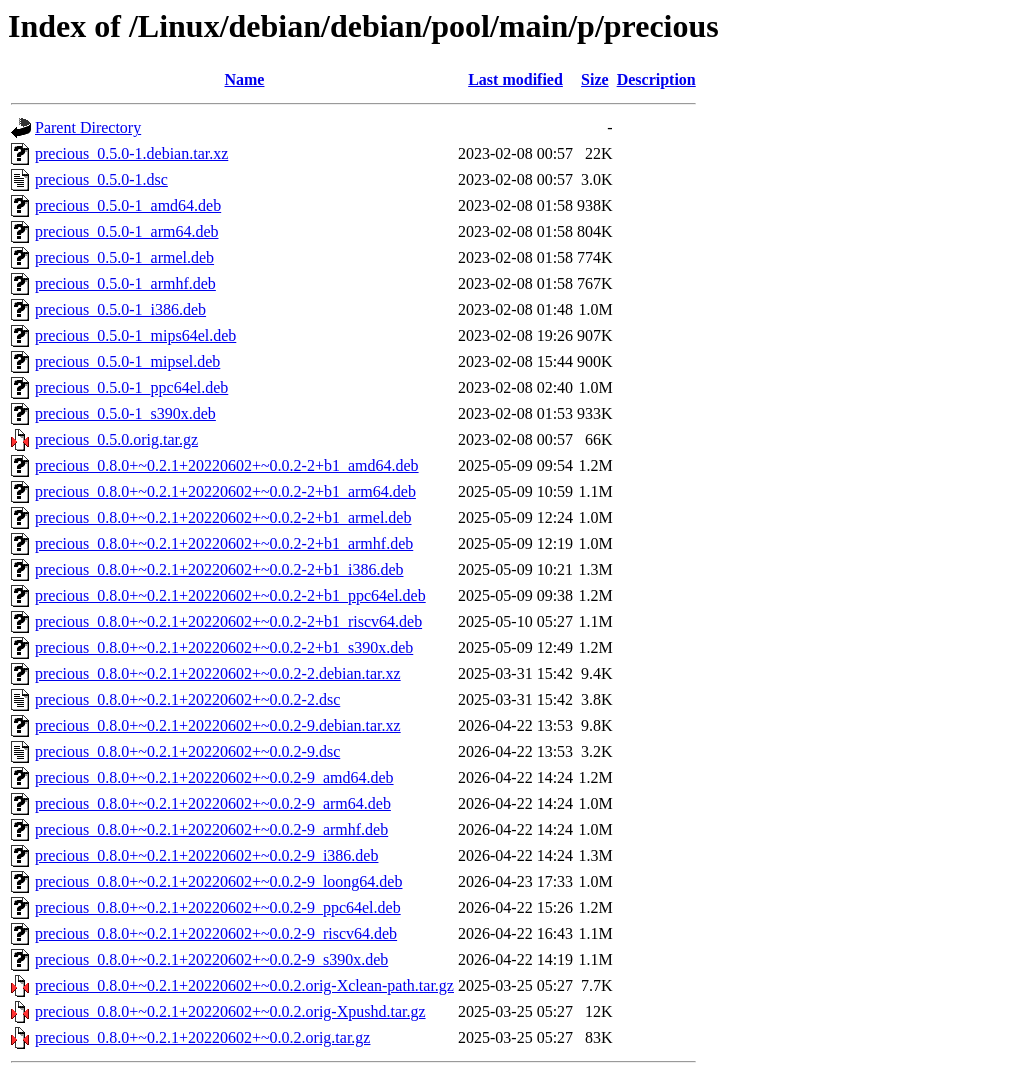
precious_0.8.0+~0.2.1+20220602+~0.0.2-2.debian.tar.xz (218, 673)
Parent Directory (88, 127)
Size (595, 79)
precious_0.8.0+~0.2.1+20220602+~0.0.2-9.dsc (187, 751)
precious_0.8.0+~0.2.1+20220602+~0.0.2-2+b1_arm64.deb (225, 491)
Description (656, 79)
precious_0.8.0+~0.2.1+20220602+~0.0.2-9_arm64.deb (213, 803)
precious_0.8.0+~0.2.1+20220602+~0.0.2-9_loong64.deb (218, 881)
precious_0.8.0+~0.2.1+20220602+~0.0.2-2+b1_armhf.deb (224, 543)
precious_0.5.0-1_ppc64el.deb (131, 387)
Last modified (515, 79)
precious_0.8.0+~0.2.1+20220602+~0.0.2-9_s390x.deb (211, 959)
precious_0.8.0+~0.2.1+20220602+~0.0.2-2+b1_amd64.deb (227, 465)
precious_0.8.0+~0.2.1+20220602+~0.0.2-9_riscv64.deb (216, 933)
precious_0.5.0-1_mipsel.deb (127, 361)
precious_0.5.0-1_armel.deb (124, 257)
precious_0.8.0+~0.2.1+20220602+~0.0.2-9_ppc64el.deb (218, 907)
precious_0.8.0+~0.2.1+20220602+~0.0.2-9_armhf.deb (211, 829)
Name (244, 79)
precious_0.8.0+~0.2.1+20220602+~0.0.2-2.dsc (187, 699)
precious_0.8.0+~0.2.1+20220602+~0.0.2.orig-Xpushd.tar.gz (230, 1011)
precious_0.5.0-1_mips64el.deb (135, 335)
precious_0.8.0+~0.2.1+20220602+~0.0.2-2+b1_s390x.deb (224, 647)
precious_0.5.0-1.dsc (101, 179)
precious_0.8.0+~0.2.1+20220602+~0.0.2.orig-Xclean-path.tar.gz (244, 985)
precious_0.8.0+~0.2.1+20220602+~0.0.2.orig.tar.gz (202, 1037)
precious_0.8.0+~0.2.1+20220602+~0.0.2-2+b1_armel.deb (223, 517)
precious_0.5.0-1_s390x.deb (125, 413)
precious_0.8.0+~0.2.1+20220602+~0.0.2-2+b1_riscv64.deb (228, 621)
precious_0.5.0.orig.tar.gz (116, 439)
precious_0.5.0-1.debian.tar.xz (131, 153)
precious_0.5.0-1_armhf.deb (125, 283)
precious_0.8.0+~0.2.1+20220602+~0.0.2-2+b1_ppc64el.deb (230, 595)
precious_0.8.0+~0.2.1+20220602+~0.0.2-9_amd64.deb (214, 777)
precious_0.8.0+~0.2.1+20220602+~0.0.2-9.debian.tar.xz (218, 725)
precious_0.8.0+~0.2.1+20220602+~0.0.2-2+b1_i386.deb (219, 569)
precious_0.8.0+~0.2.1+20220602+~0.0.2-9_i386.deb (206, 855)
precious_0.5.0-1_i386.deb (120, 309)
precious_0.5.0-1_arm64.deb (127, 231)
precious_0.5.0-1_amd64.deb (128, 205)
